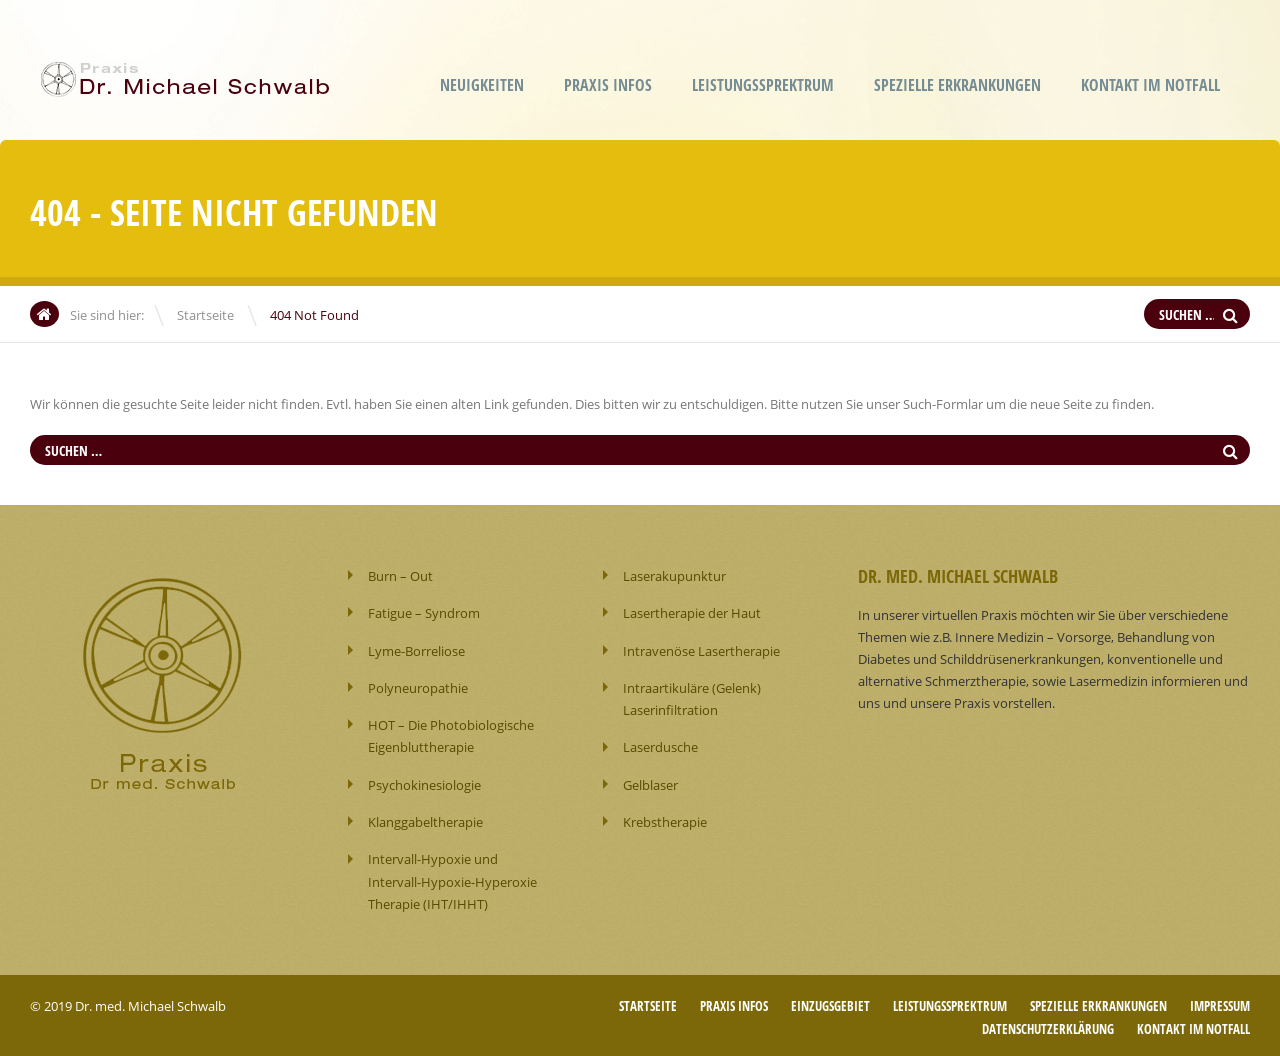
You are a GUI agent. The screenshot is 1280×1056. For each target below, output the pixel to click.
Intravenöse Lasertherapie (701, 650)
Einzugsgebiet (830, 1003)
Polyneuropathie (418, 687)
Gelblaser (650, 783)
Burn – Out (400, 576)
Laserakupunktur (674, 576)
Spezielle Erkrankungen (957, 85)
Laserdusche (660, 746)
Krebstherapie (665, 820)
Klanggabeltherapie (425, 820)
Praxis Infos (608, 85)
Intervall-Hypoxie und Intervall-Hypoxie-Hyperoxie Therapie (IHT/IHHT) (452, 879)
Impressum (1220, 1003)
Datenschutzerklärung (1048, 1025)
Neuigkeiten (482, 85)
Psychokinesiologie (424, 783)
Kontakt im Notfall (1150, 85)
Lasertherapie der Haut (692, 613)
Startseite (205, 315)
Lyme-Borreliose (416, 650)
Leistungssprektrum (763, 85)
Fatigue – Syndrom (424, 613)
